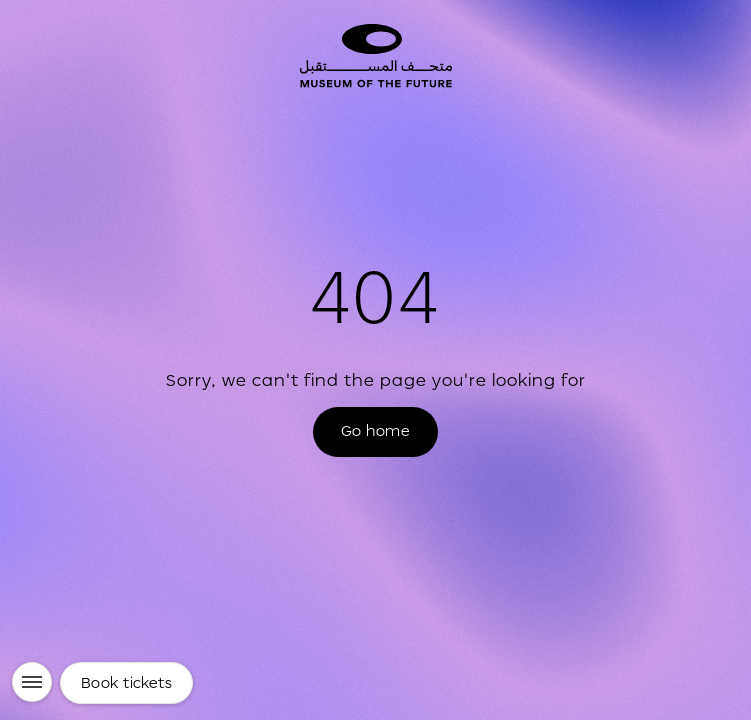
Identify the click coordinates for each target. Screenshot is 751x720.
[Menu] (32, 682)
